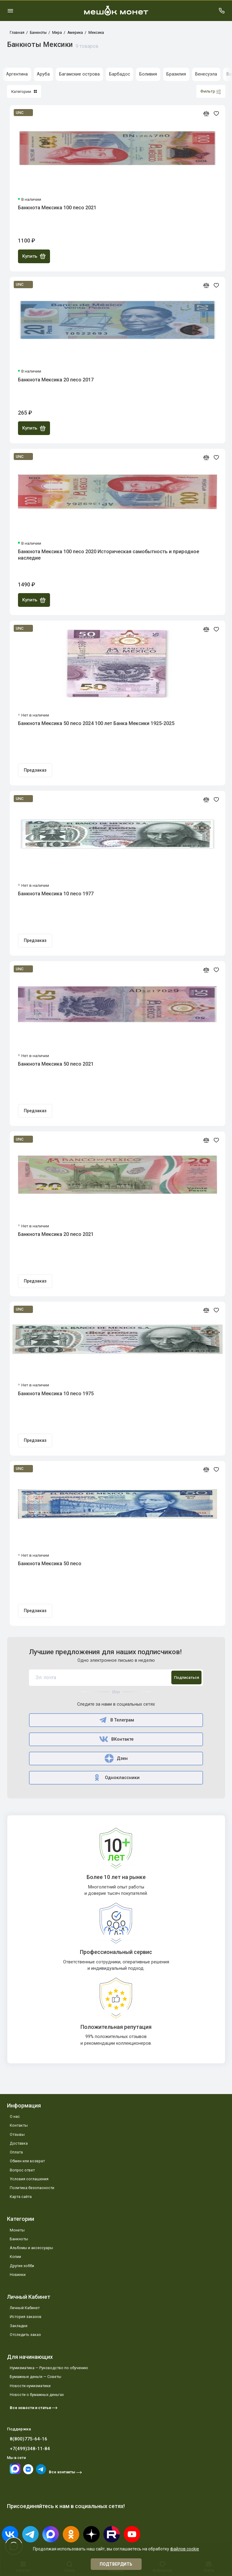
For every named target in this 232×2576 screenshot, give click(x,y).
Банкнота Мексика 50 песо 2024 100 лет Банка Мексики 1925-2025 (96, 723)
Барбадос (119, 74)
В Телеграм (116, 1720)
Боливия (148, 74)
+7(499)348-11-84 (30, 2448)
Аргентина (17, 74)
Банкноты (19, 2239)
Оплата (16, 2152)
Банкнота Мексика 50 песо (49, 1563)
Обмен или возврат (27, 2161)
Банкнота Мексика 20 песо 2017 (56, 380)
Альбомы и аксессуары (31, 2247)
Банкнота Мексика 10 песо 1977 (56, 894)
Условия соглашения (29, 2179)
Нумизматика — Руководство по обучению (49, 2367)
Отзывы (17, 2134)
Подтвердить (116, 2564)
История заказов (25, 2316)
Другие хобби (22, 2265)
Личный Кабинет (25, 2307)
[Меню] (10, 10)
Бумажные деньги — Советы (35, 2376)
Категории (24, 91)
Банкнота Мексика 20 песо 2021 (56, 1234)
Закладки (18, 2325)
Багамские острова (79, 74)
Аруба (43, 74)
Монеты (17, 2230)
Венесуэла (206, 74)
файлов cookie (184, 2548)
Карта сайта (21, 2196)
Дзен (116, 1758)
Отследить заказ (25, 2334)
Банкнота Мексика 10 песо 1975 (56, 1393)
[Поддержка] (222, 10)
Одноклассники (116, 1777)
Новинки (18, 2274)
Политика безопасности (32, 2187)
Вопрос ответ (22, 2170)
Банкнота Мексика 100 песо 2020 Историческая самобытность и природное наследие (108, 555)
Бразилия (176, 74)
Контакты (19, 2125)
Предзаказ (35, 770)
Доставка (19, 2143)
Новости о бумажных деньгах (37, 2394)
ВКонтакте (116, 1739)
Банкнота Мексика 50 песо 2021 (56, 1064)
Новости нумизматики (30, 2385)
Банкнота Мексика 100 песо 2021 (57, 208)
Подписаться (186, 1677)
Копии (15, 2256)
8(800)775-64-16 (28, 2439)
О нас (15, 2116)
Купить (33, 256)
